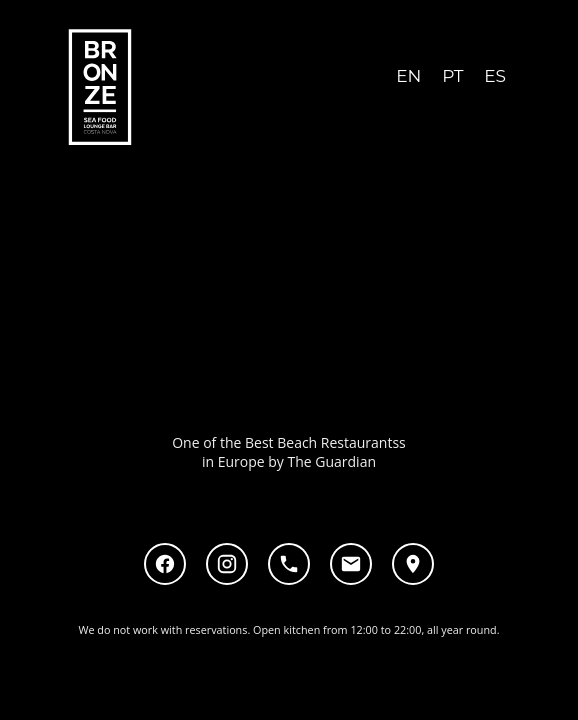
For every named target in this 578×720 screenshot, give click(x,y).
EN (408, 76)
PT (452, 76)
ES (495, 76)
